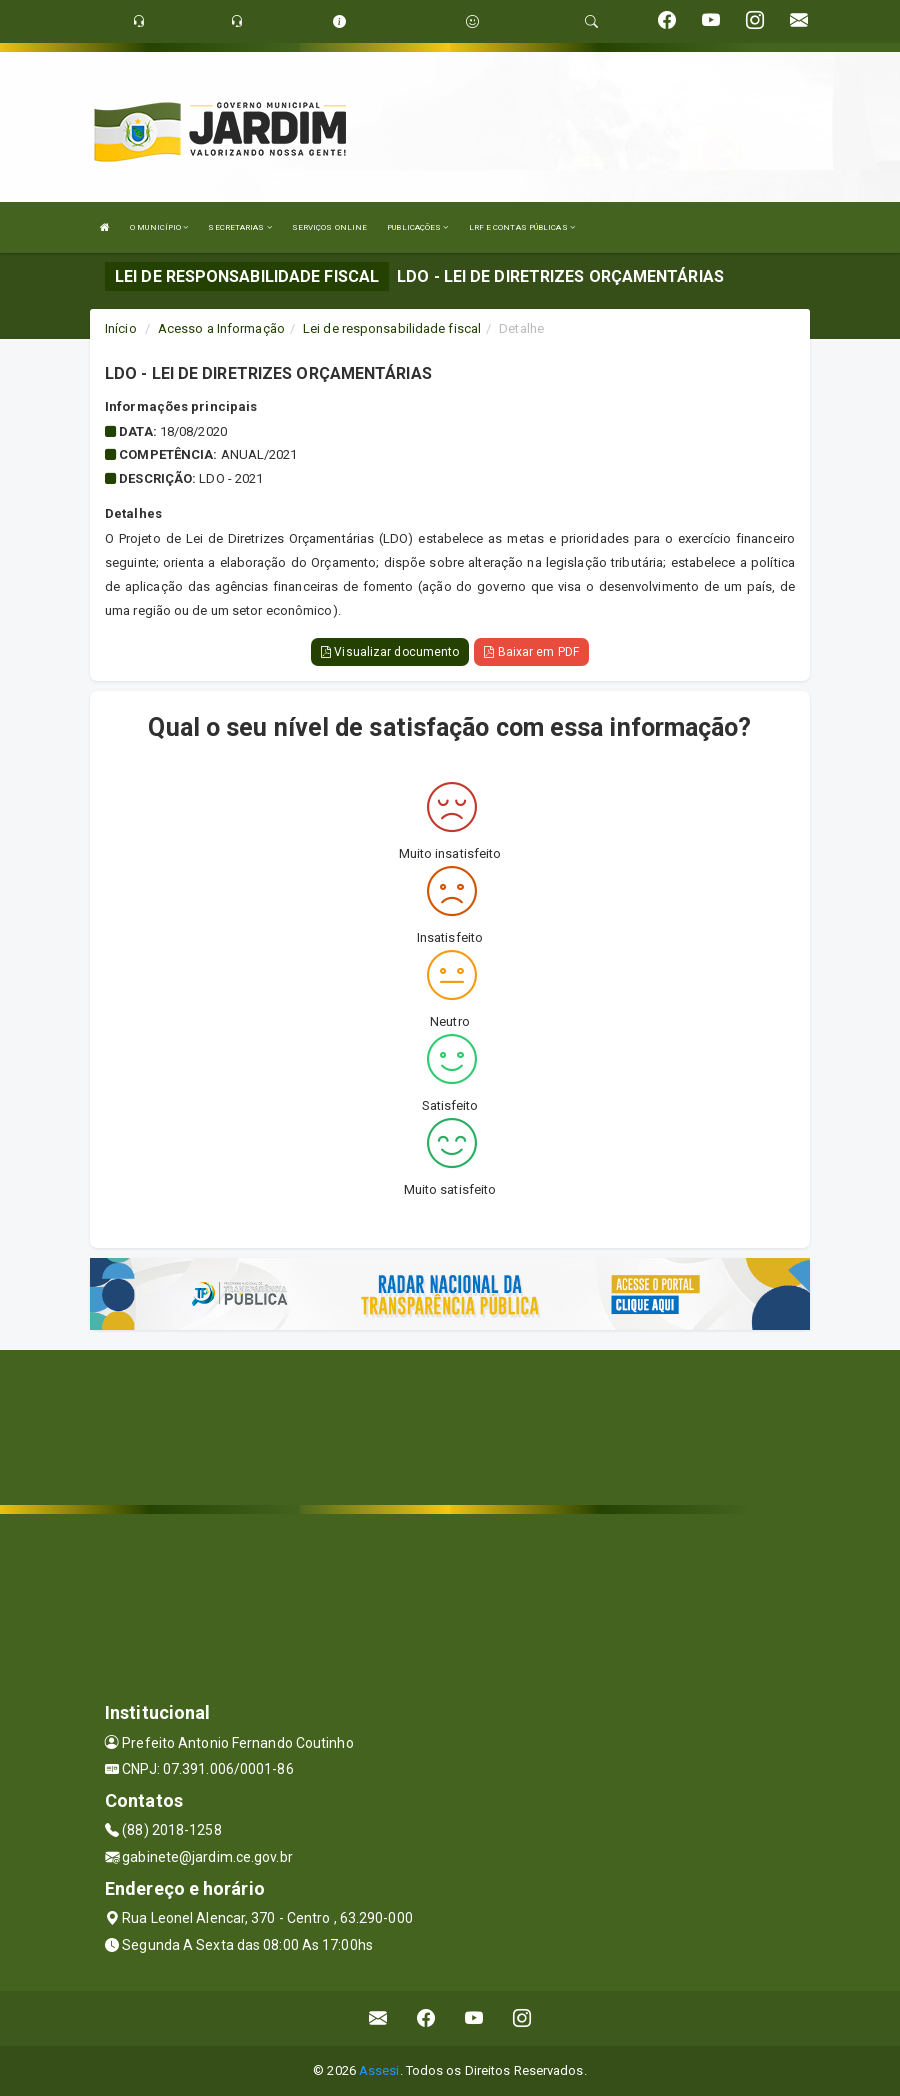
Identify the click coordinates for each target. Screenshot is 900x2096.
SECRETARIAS (239, 227)
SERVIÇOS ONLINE (330, 227)
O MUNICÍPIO (159, 227)
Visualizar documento (390, 652)
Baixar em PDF (531, 652)
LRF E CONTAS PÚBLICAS (522, 227)
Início (121, 328)
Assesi (379, 2070)
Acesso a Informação (221, 328)
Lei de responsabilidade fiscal (392, 328)
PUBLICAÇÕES (417, 227)
